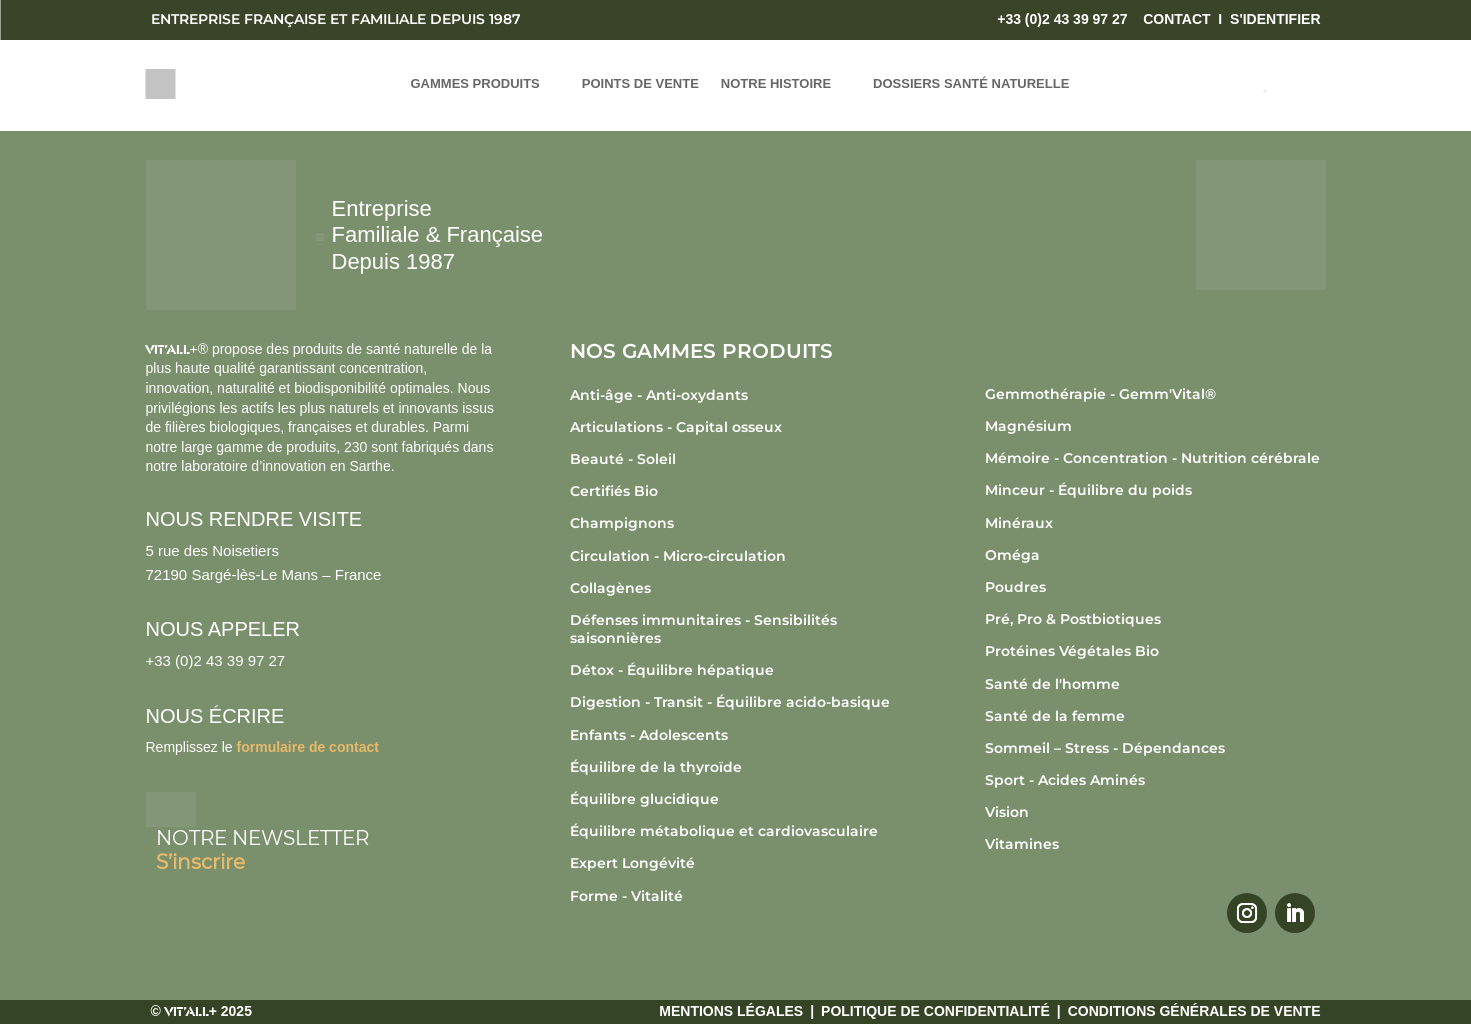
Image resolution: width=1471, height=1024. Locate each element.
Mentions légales (731, 1011)
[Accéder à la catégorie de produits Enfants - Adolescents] (740, 735)
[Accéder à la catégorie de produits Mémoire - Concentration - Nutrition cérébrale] (1155, 458)
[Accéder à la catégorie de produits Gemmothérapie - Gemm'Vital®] (1155, 394)
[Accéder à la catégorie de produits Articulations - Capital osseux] (740, 427)
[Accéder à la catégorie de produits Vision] (1155, 812)
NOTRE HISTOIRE (776, 84)
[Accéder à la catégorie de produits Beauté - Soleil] (740, 459)
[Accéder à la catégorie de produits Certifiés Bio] (740, 491)
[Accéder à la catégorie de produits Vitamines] (1155, 844)
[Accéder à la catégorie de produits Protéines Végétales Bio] (1155, 651)
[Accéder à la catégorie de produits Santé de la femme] (1155, 716)
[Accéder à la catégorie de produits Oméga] (1155, 555)
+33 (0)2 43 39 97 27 (1062, 19)
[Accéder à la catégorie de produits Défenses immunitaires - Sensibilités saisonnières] (740, 629)
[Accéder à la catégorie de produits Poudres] (1155, 587)
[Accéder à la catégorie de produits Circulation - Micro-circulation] (740, 556)
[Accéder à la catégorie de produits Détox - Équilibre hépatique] (740, 670)
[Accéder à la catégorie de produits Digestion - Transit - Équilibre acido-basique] (740, 702)
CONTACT (1176, 19)
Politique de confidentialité (935, 1011)
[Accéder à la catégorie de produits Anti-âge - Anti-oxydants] (740, 395)
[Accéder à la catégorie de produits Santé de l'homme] (1155, 684)
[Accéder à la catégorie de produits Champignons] (740, 523)
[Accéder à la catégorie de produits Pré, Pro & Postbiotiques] (1155, 619)
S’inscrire (200, 862)
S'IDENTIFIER (1275, 19)
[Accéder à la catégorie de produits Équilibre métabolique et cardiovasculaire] (740, 831)
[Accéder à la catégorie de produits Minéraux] (1155, 523)
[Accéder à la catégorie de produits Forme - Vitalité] (740, 896)
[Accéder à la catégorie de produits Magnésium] (1155, 426)
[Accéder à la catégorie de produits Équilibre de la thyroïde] (740, 767)
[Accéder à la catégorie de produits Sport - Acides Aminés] (1155, 780)
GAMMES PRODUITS (475, 84)
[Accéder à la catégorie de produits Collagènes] (740, 588)
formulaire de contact (308, 747)
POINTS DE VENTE (640, 84)
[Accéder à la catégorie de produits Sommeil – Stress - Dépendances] (1155, 748)
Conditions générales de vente (1194, 1011)
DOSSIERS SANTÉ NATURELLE (971, 84)
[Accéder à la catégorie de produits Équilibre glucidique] (740, 799)
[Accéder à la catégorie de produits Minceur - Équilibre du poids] (1155, 490)
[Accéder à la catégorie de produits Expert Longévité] (740, 863)
